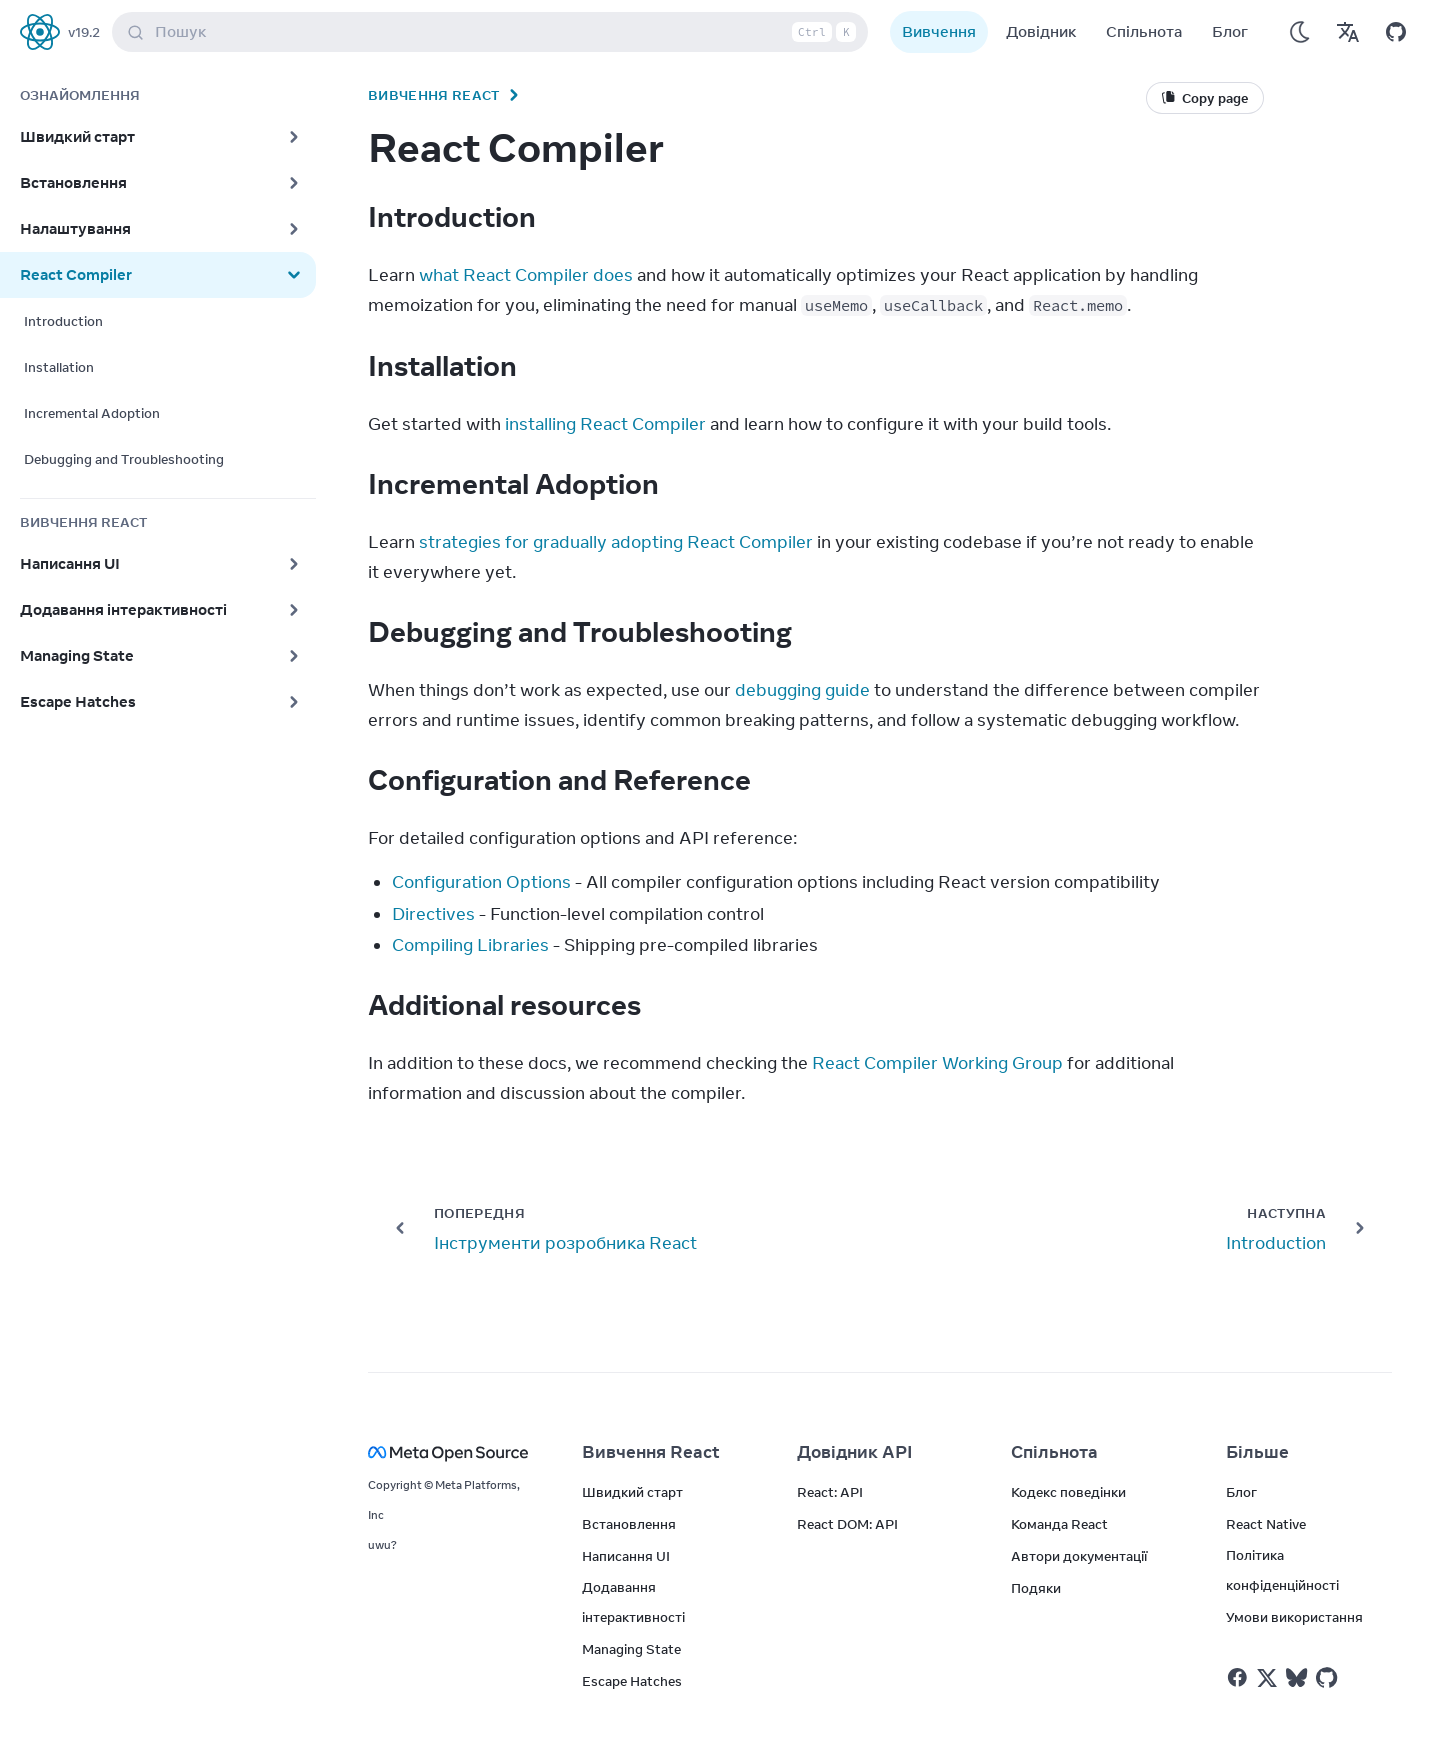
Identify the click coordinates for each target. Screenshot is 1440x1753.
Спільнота (1144, 31)
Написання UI (626, 1556)
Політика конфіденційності (1282, 1570)
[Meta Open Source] (451, 1452)
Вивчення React (434, 95)
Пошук (494, 32)
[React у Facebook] (1237, 1677)
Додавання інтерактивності (633, 1602)
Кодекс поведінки (1068, 1492)
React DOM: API (847, 1524)
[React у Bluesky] (1296, 1677)
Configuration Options (481, 882)
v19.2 (84, 32)
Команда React (1059, 1524)
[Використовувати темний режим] (1300, 32)
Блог (1230, 31)
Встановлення (629, 1524)
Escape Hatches (632, 1681)
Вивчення (939, 31)
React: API (830, 1492)
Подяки (1036, 1588)
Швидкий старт (632, 1492)
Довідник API (855, 1452)
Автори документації (1079, 1556)
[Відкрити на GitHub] (1396, 32)
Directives (433, 914)
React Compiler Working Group (937, 1063)
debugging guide (802, 690)
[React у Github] (1329, 1678)
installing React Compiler (605, 424)
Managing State (631, 1649)
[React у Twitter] (1267, 1678)
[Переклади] (1348, 32)
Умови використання (1294, 1617)
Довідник (1041, 31)
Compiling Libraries (470, 945)
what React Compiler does (526, 275)
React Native (1266, 1524)
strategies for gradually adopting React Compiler (616, 542)
